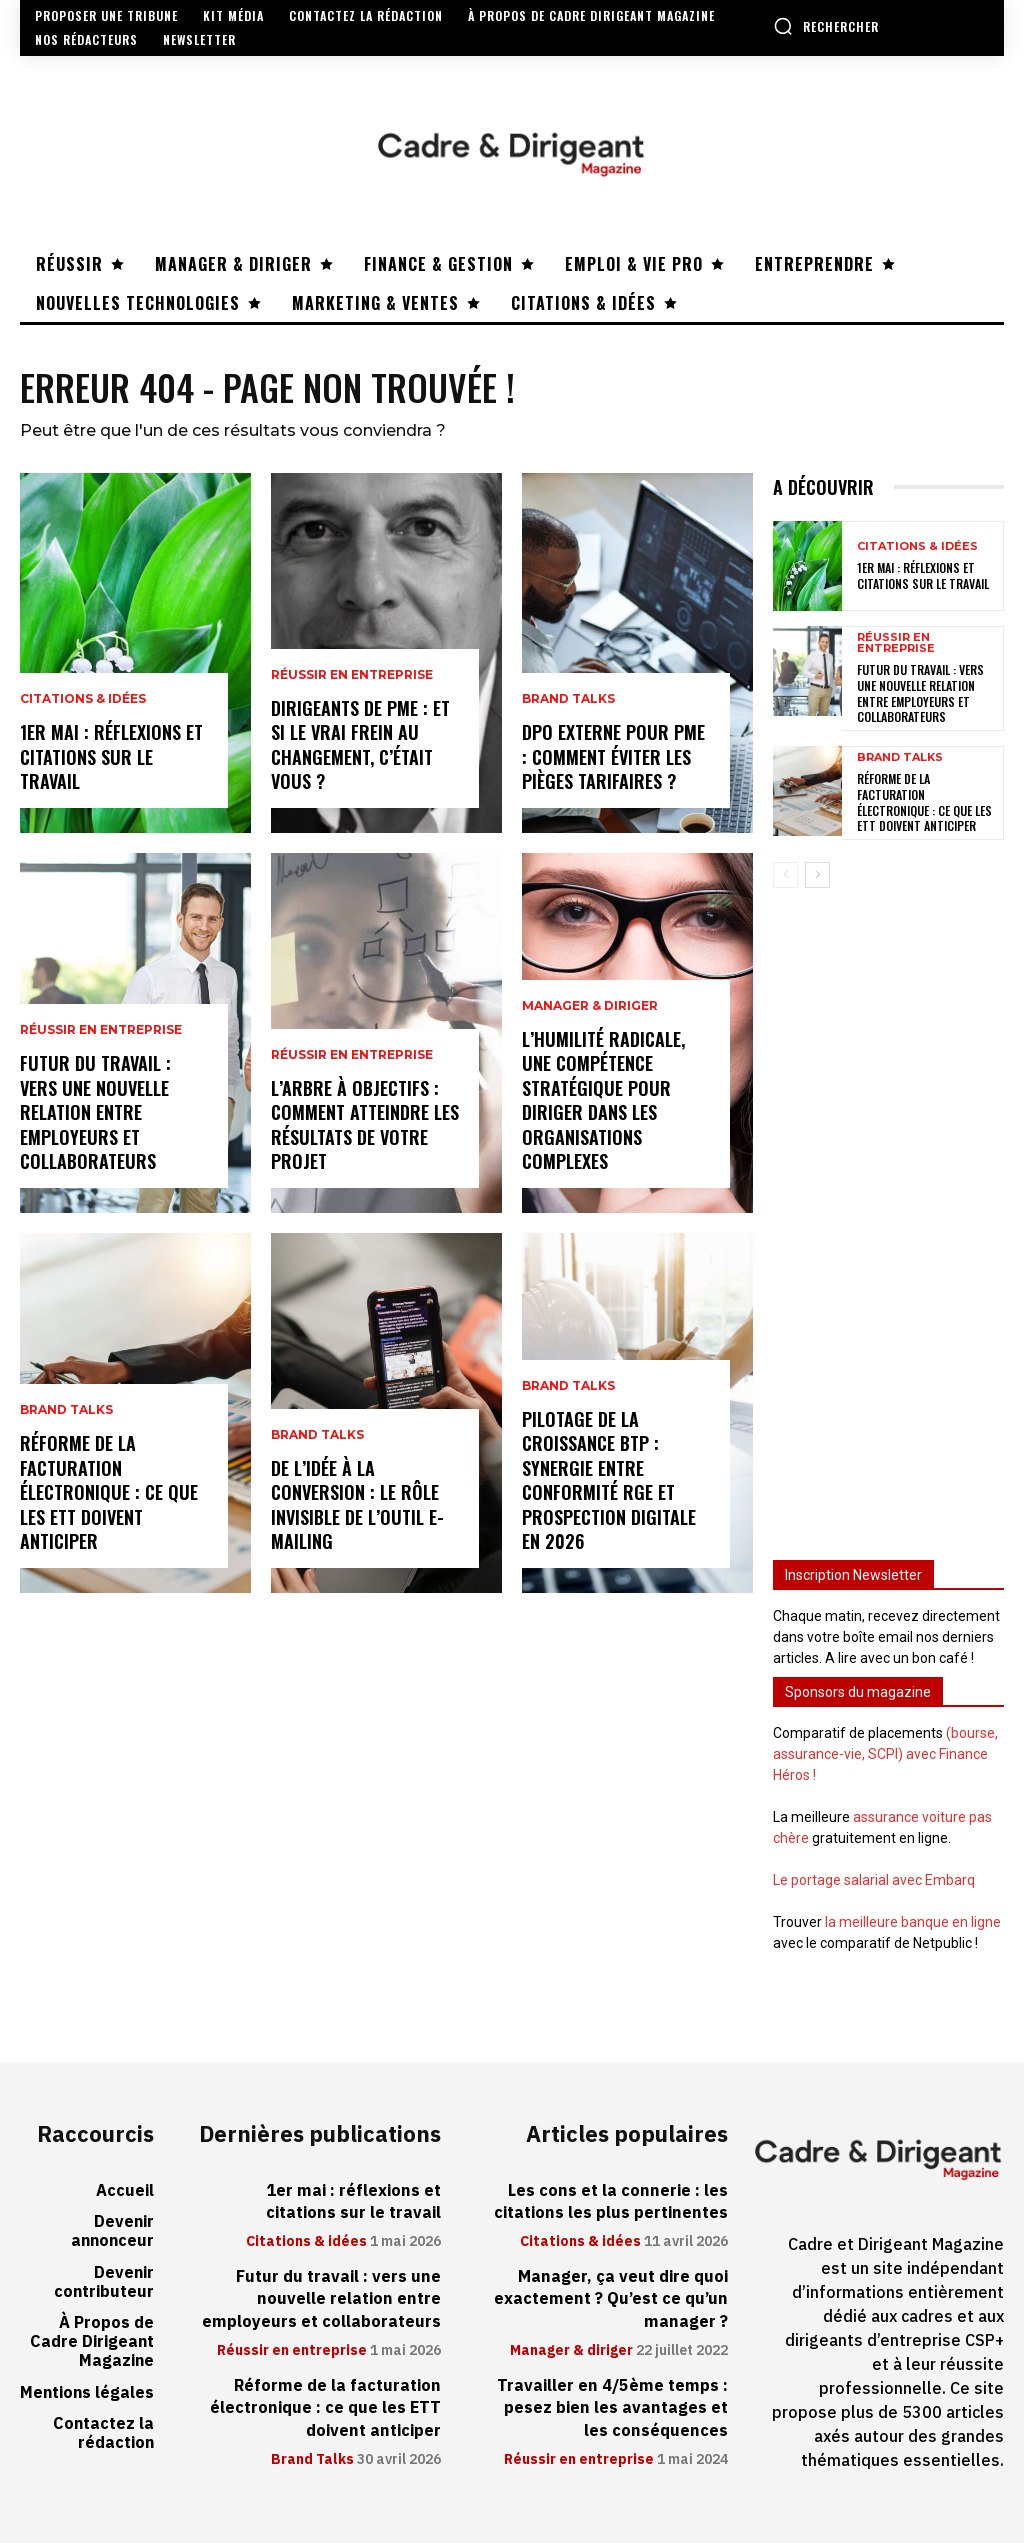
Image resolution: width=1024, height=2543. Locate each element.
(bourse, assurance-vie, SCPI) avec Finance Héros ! (885, 1754)
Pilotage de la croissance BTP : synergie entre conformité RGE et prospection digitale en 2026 (609, 1482)
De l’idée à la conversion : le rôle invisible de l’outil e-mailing (357, 1506)
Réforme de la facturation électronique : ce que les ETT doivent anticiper (109, 1495)
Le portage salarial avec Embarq (874, 1880)
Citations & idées (83, 702)
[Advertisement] (888, 1212)
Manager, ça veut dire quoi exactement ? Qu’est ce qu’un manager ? (612, 2298)
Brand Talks (66, 1416)
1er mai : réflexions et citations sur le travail (111, 757)
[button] (826, 26)
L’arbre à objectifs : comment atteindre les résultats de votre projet (365, 1126)
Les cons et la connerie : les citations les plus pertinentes (612, 2201)
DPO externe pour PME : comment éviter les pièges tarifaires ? (613, 757)
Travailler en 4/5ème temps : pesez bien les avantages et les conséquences (614, 2406)
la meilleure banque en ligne (913, 1922)
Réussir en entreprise (101, 1036)
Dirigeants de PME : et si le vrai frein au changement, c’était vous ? (360, 746)
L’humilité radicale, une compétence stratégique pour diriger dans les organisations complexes (603, 1102)
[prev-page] (785, 875)
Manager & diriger (590, 1012)
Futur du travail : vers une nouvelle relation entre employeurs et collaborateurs (95, 1115)
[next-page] (817, 875)
